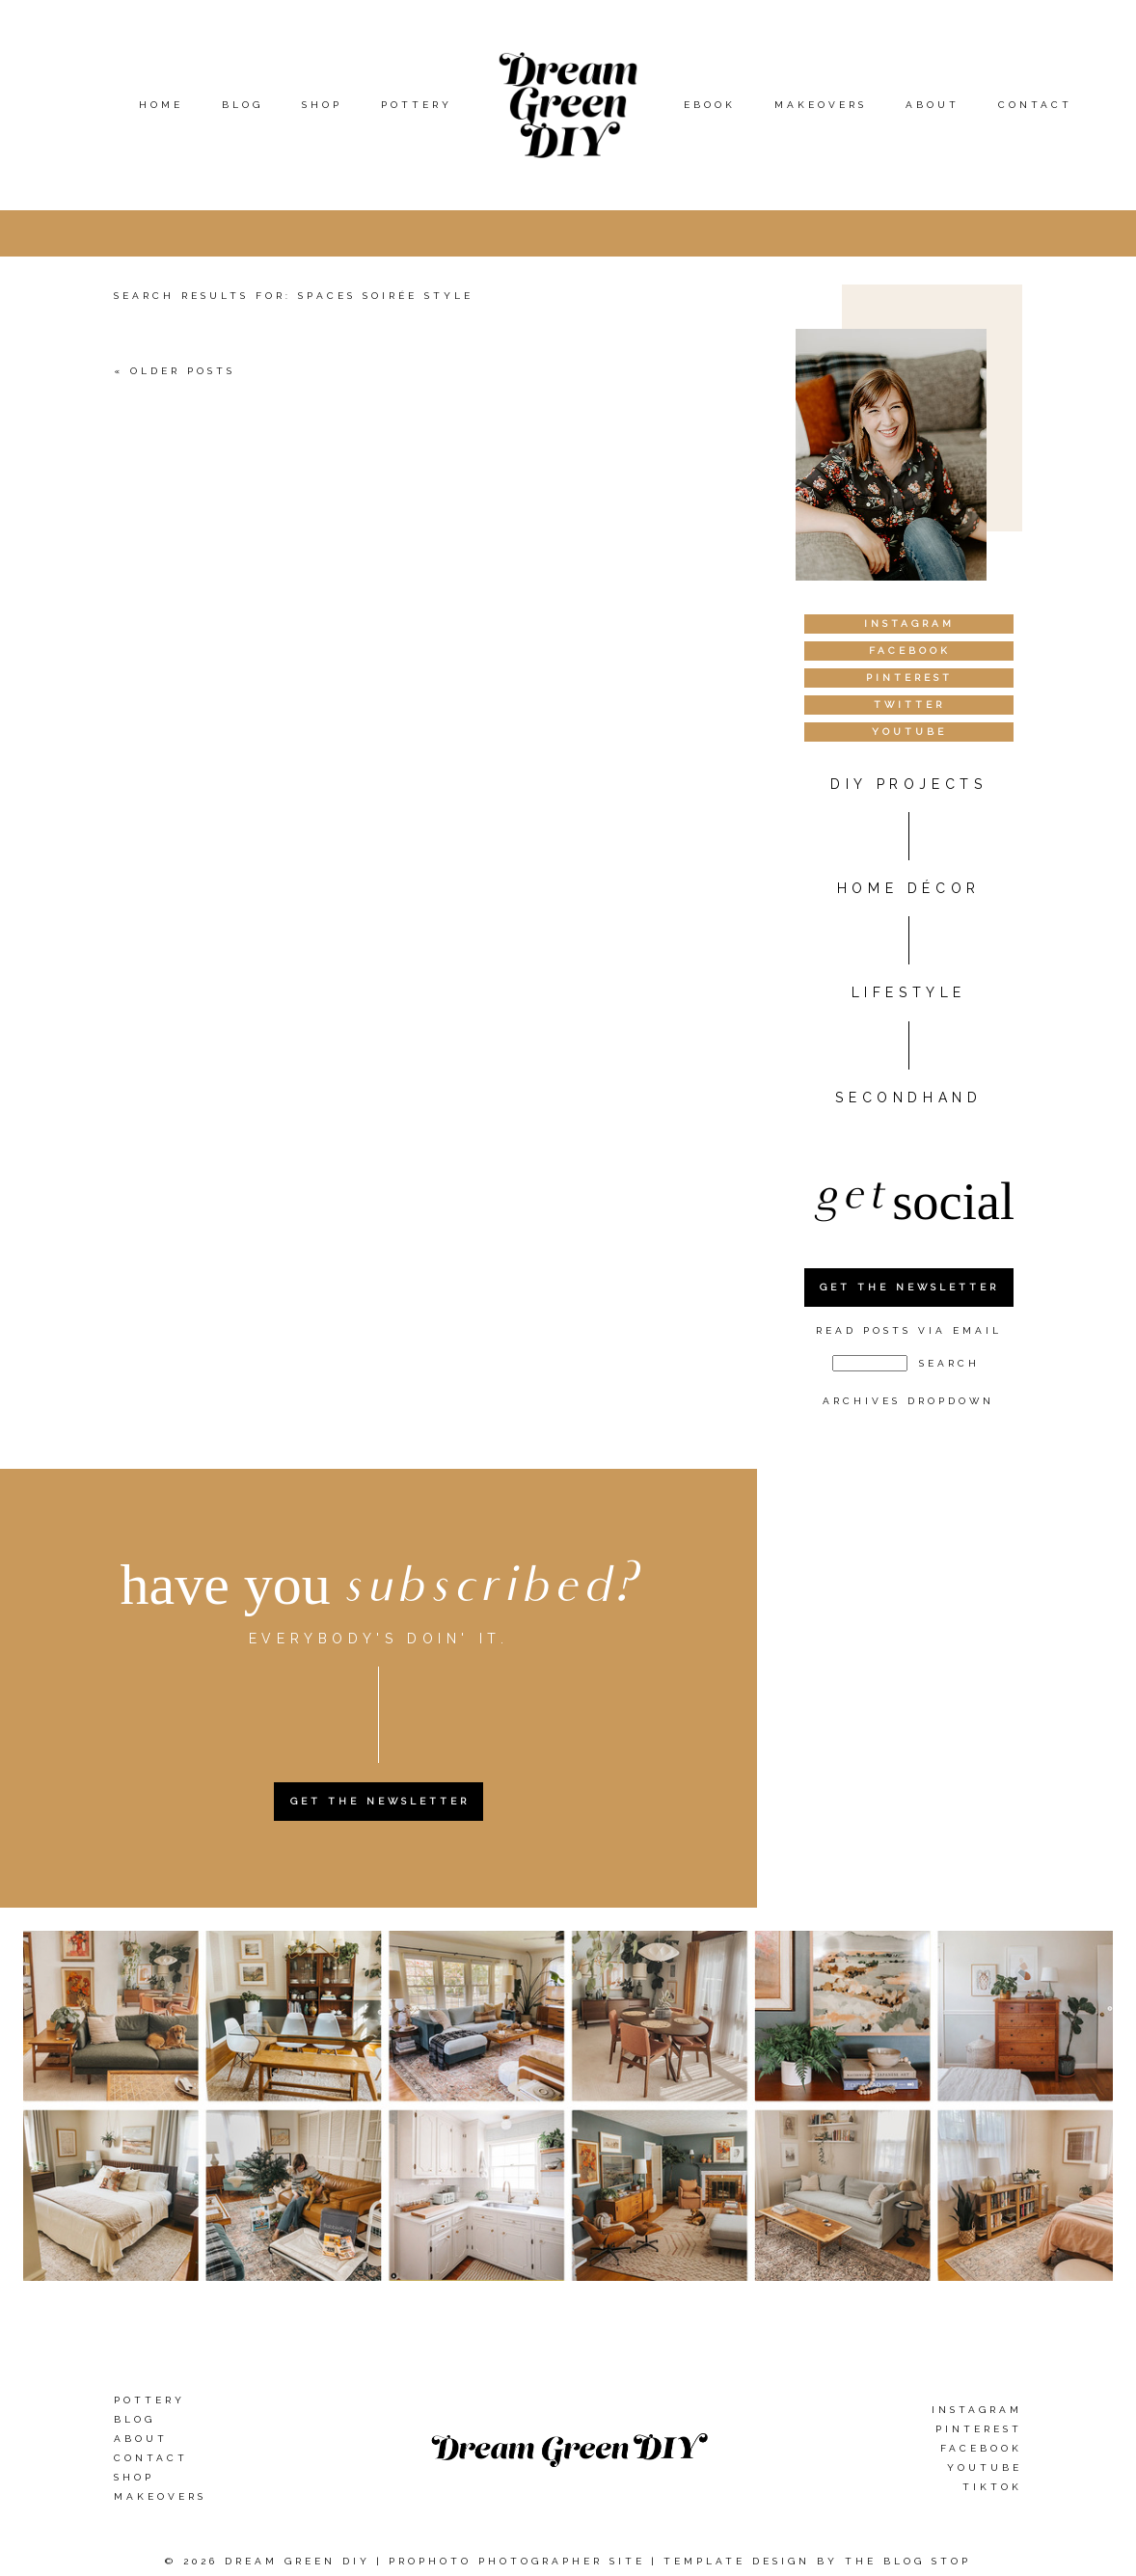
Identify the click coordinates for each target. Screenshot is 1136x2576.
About (933, 104)
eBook (710, 104)
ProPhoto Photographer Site (517, 2561)
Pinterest (978, 2429)
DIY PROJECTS (908, 784)
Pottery (416, 104)
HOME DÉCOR (909, 888)
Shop (322, 104)
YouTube (984, 2467)
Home (161, 104)
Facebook (981, 2448)
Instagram (977, 2409)
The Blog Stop (908, 2561)
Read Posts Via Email (909, 1330)
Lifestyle (909, 992)
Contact (1035, 104)
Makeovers (820, 104)
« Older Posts (174, 371)
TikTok (992, 2486)
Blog (242, 104)
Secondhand (908, 1097)
